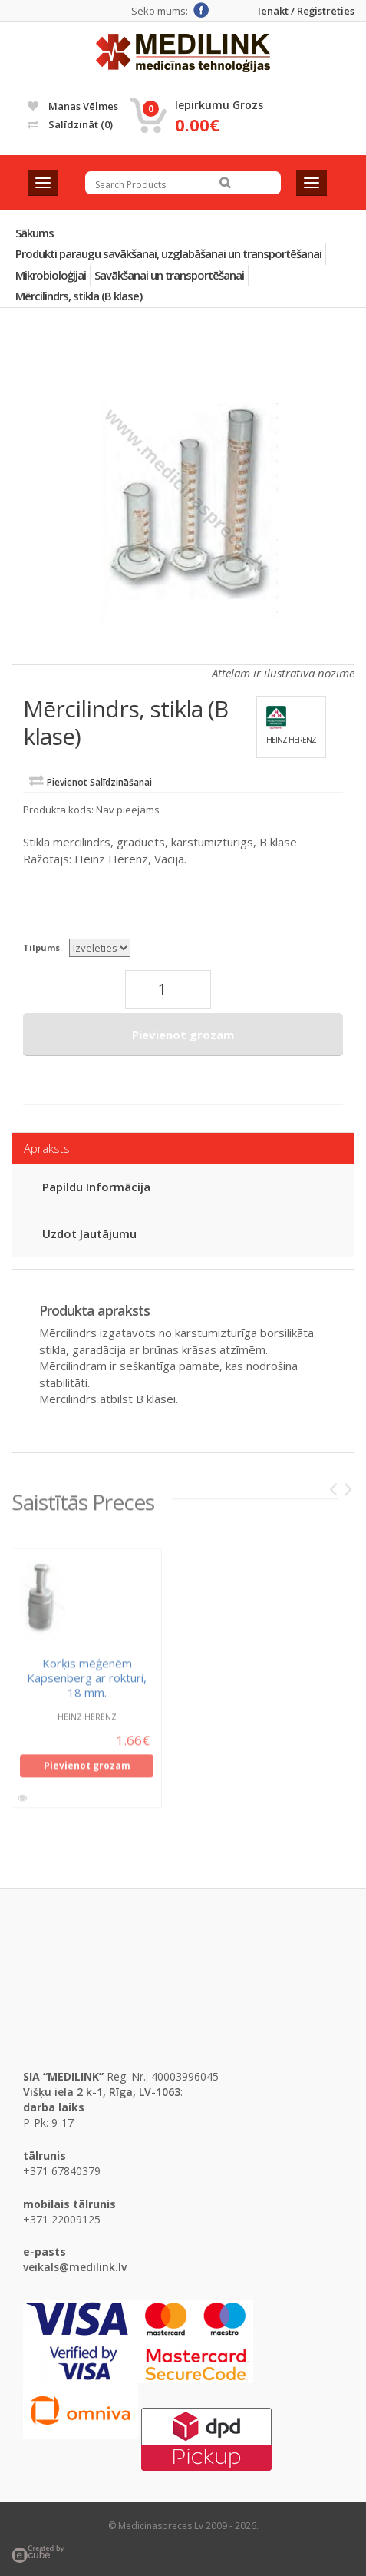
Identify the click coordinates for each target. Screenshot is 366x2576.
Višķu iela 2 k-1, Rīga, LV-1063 (101, 2091)
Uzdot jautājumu (89, 1233)
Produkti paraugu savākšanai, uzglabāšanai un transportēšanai (168, 253)
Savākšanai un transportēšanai (169, 275)
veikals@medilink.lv (75, 2267)
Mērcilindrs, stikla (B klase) (78, 295)
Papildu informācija (96, 1186)
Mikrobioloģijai (50, 275)
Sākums (34, 232)
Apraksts (47, 1148)
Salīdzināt (70, 124)
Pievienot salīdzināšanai (99, 782)
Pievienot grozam (183, 1034)
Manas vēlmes (73, 106)
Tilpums (41, 947)
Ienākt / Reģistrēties (306, 11)
